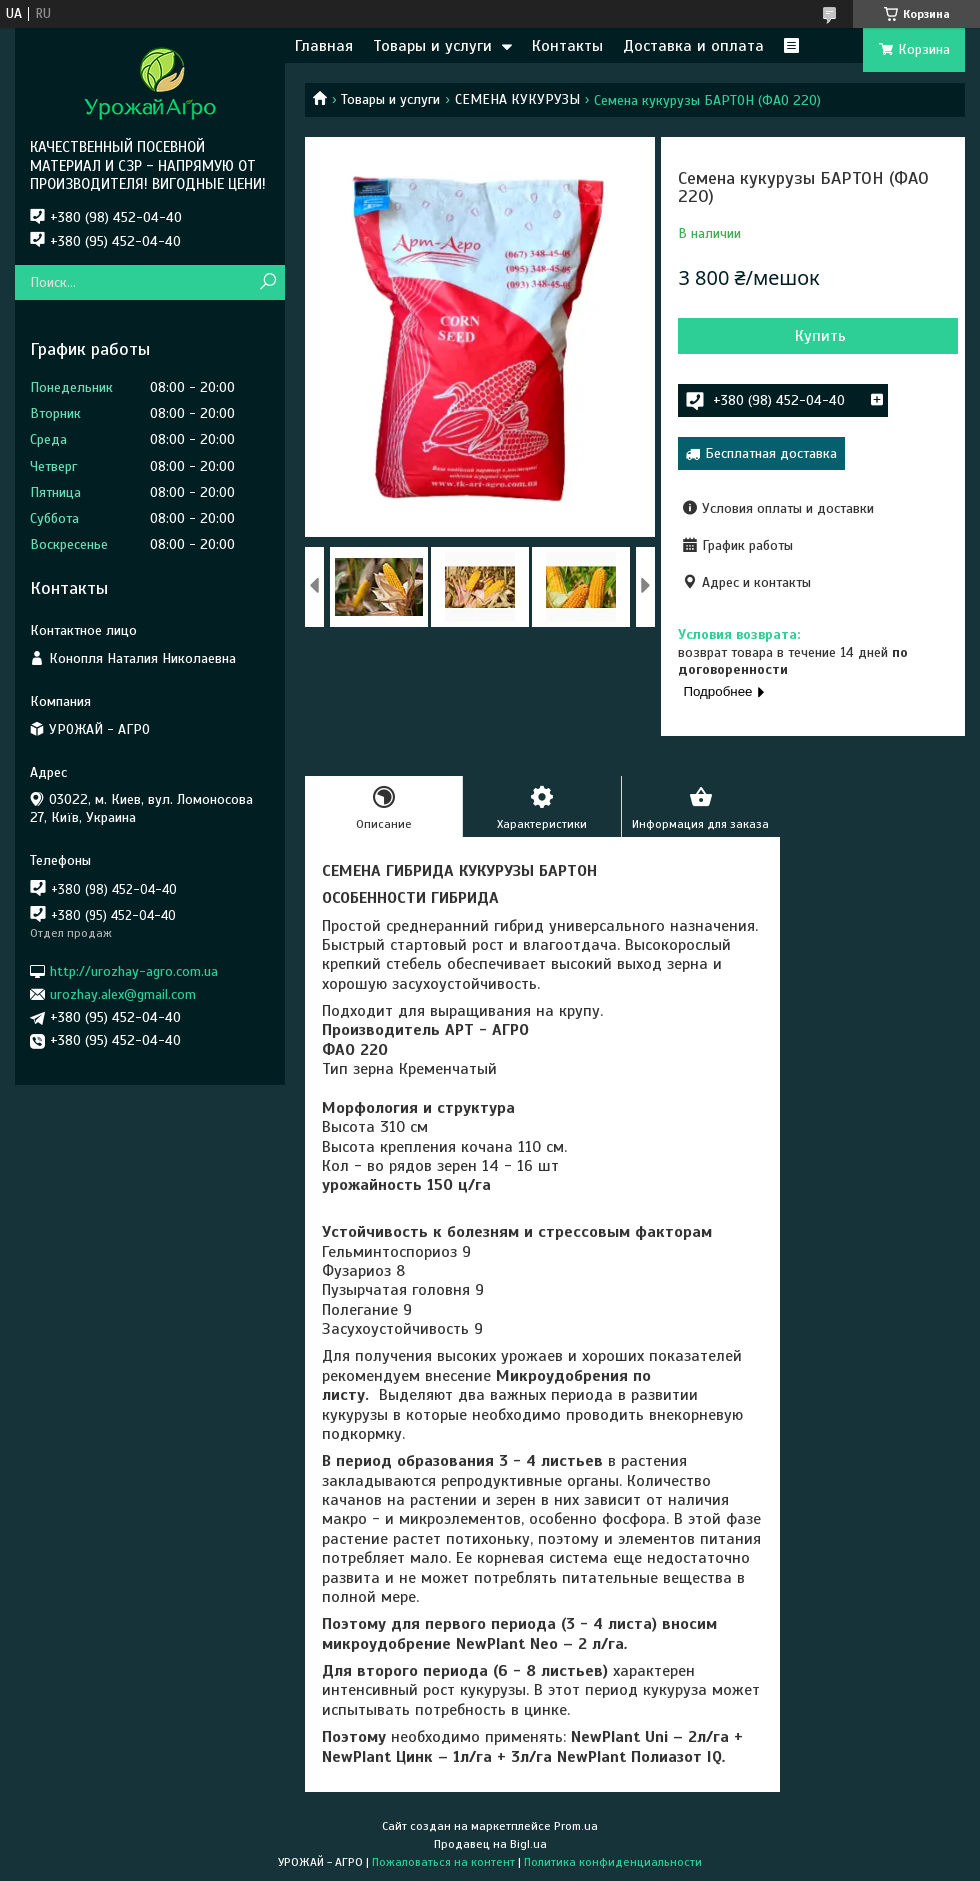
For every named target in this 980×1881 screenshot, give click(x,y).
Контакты (567, 46)
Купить (820, 336)
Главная (324, 46)
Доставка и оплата (693, 46)
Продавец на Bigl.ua (490, 1844)
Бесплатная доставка (771, 453)
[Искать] (267, 282)
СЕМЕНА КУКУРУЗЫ (517, 99)
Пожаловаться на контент (443, 1862)
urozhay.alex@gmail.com (123, 994)
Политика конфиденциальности (613, 1862)
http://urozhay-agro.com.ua (134, 970)
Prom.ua (576, 1826)
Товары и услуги (432, 46)
